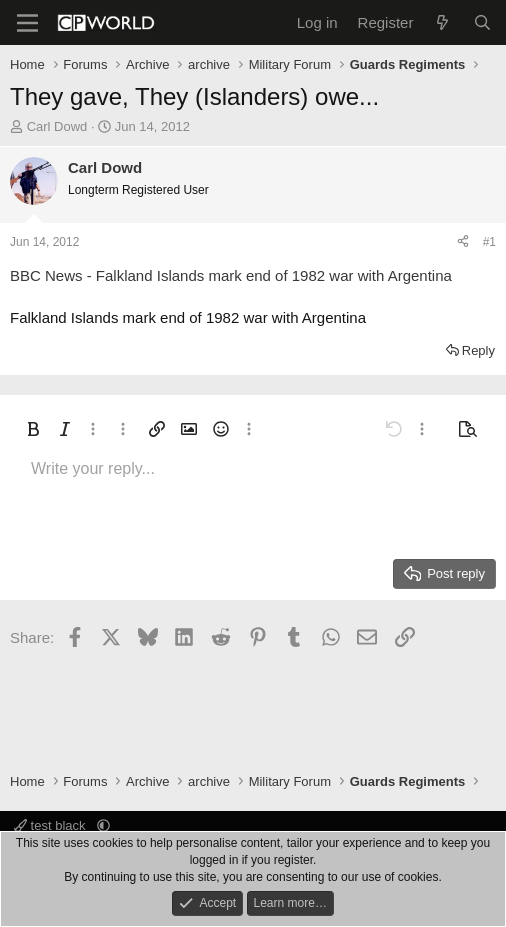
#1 (489, 242)
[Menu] (27, 23)
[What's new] (442, 22)
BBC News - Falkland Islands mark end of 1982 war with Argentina (231, 275)
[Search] (482, 22)
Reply (478, 350)
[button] (33, 429)
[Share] (463, 242)
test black (51, 825)
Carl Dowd (57, 126)
